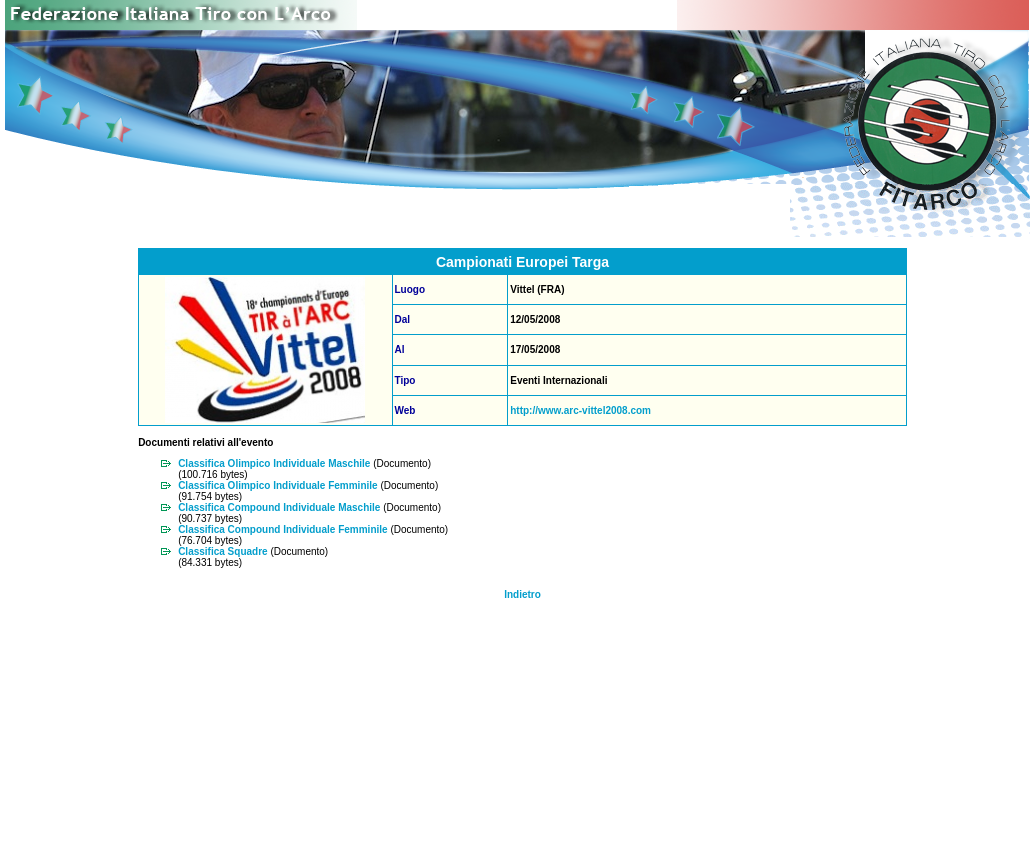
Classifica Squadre (222, 551)
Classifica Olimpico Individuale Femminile (278, 485)
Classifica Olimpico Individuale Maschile (274, 463)
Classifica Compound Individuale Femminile (282, 529)
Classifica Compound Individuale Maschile (279, 507)
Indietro (522, 594)
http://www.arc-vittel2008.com (580, 410)
